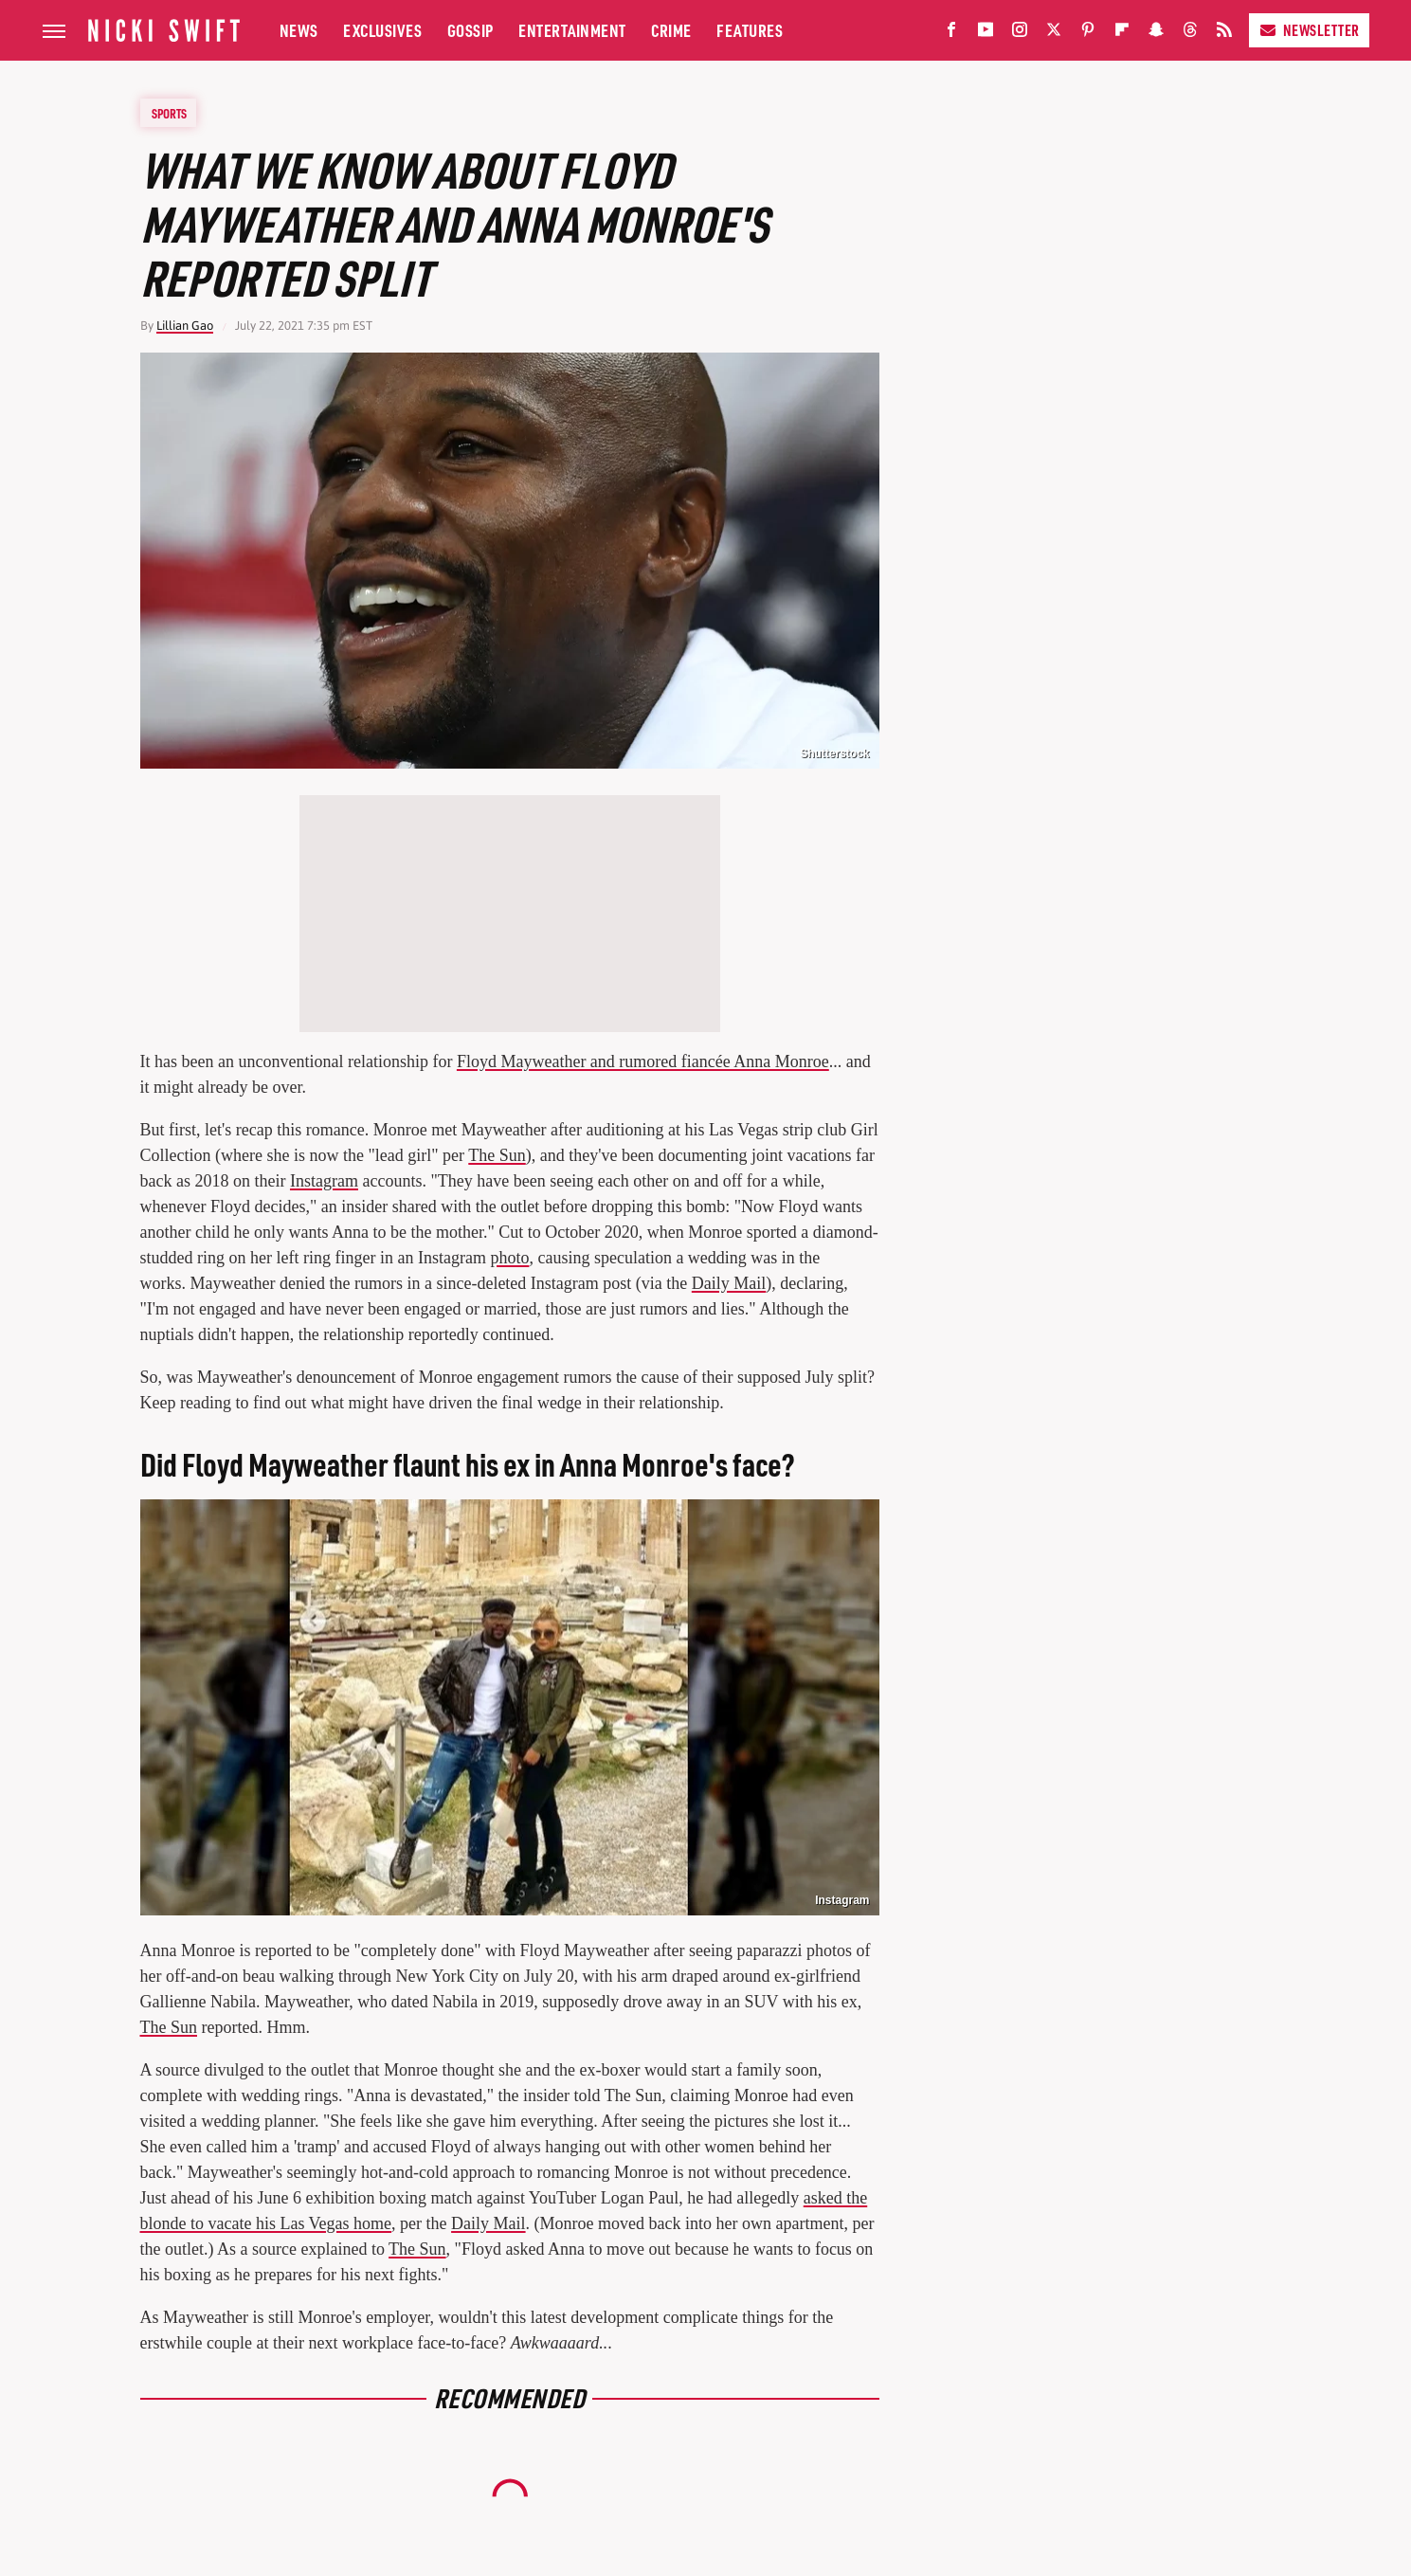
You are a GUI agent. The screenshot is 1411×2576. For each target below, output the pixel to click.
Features (749, 30)
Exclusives (382, 30)
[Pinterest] (1087, 33)
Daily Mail (729, 1283)
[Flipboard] (1122, 33)
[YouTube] (985, 33)
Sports (169, 112)
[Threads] (1190, 33)
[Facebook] (951, 33)
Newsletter (1309, 30)
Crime (671, 30)
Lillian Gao (184, 325)
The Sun (497, 1155)
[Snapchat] (1156, 33)
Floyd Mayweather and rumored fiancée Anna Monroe (643, 1061)
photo (509, 1257)
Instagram (324, 1180)
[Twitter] (1053, 33)
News (299, 30)
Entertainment (572, 30)
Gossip (470, 30)
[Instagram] (1019, 33)
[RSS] (1224, 33)
